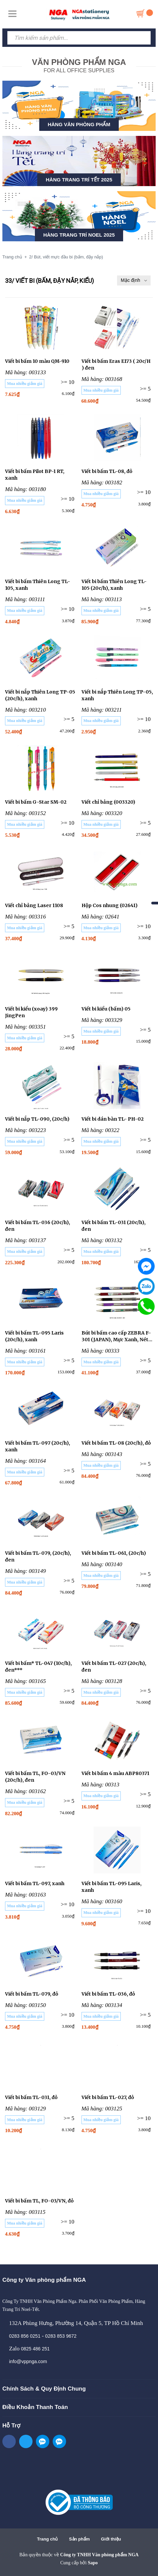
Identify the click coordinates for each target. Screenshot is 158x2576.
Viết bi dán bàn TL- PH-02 (113, 1119)
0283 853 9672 (60, 2336)
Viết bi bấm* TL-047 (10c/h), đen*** (38, 1666)
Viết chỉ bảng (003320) (108, 802)
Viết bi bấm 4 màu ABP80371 (115, 1773)
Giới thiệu (111, 2539)
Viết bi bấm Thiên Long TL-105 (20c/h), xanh (114, 584)
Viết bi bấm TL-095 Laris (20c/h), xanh (34, 1336)
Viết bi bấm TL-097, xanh (34, 1883)
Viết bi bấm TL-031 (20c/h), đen (114, 1225)
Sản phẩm (79, 2539)
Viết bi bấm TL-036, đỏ (108, 1994)
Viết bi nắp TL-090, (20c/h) (37, 1119)
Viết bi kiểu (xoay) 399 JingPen (31, 1012)
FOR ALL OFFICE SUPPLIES (79, 65)
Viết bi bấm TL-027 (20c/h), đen (114, 1666)
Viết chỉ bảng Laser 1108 (34, 905)
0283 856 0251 (24, 2336)
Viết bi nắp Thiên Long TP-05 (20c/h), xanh (40, 695)
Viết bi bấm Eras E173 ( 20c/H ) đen (116, 364)
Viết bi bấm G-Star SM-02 (35, 802)
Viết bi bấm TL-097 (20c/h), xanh (37, 1446)
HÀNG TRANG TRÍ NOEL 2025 (79, 235)
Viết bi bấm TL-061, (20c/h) (114, 1553)
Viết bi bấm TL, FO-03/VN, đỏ (39, 2201)
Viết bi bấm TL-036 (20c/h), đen (37, 1225)
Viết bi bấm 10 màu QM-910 (37, 361)
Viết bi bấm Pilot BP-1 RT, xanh (34, 474)
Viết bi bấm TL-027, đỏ (108, 2097)
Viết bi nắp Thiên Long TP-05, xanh (117, 695)
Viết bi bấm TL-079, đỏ (31, 1994)
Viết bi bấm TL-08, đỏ (107, 471)
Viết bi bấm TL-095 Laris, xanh (112, 1886)
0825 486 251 (35, 2348)
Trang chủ (47, 2539)
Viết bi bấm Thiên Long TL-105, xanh (37, 584)
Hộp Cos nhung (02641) (110, 905)
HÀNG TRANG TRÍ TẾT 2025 (79, 179)
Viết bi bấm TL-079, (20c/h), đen (38, 1556)
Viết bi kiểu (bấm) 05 (106, 1009)
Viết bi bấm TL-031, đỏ (31, 2097)
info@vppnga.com (28, 2361)
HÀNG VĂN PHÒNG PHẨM (79, 124)
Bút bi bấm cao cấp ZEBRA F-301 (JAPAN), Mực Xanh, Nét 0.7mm (116, 1336)
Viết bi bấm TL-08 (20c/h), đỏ (116, 1443)
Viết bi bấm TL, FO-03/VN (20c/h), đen (35, 1776)
